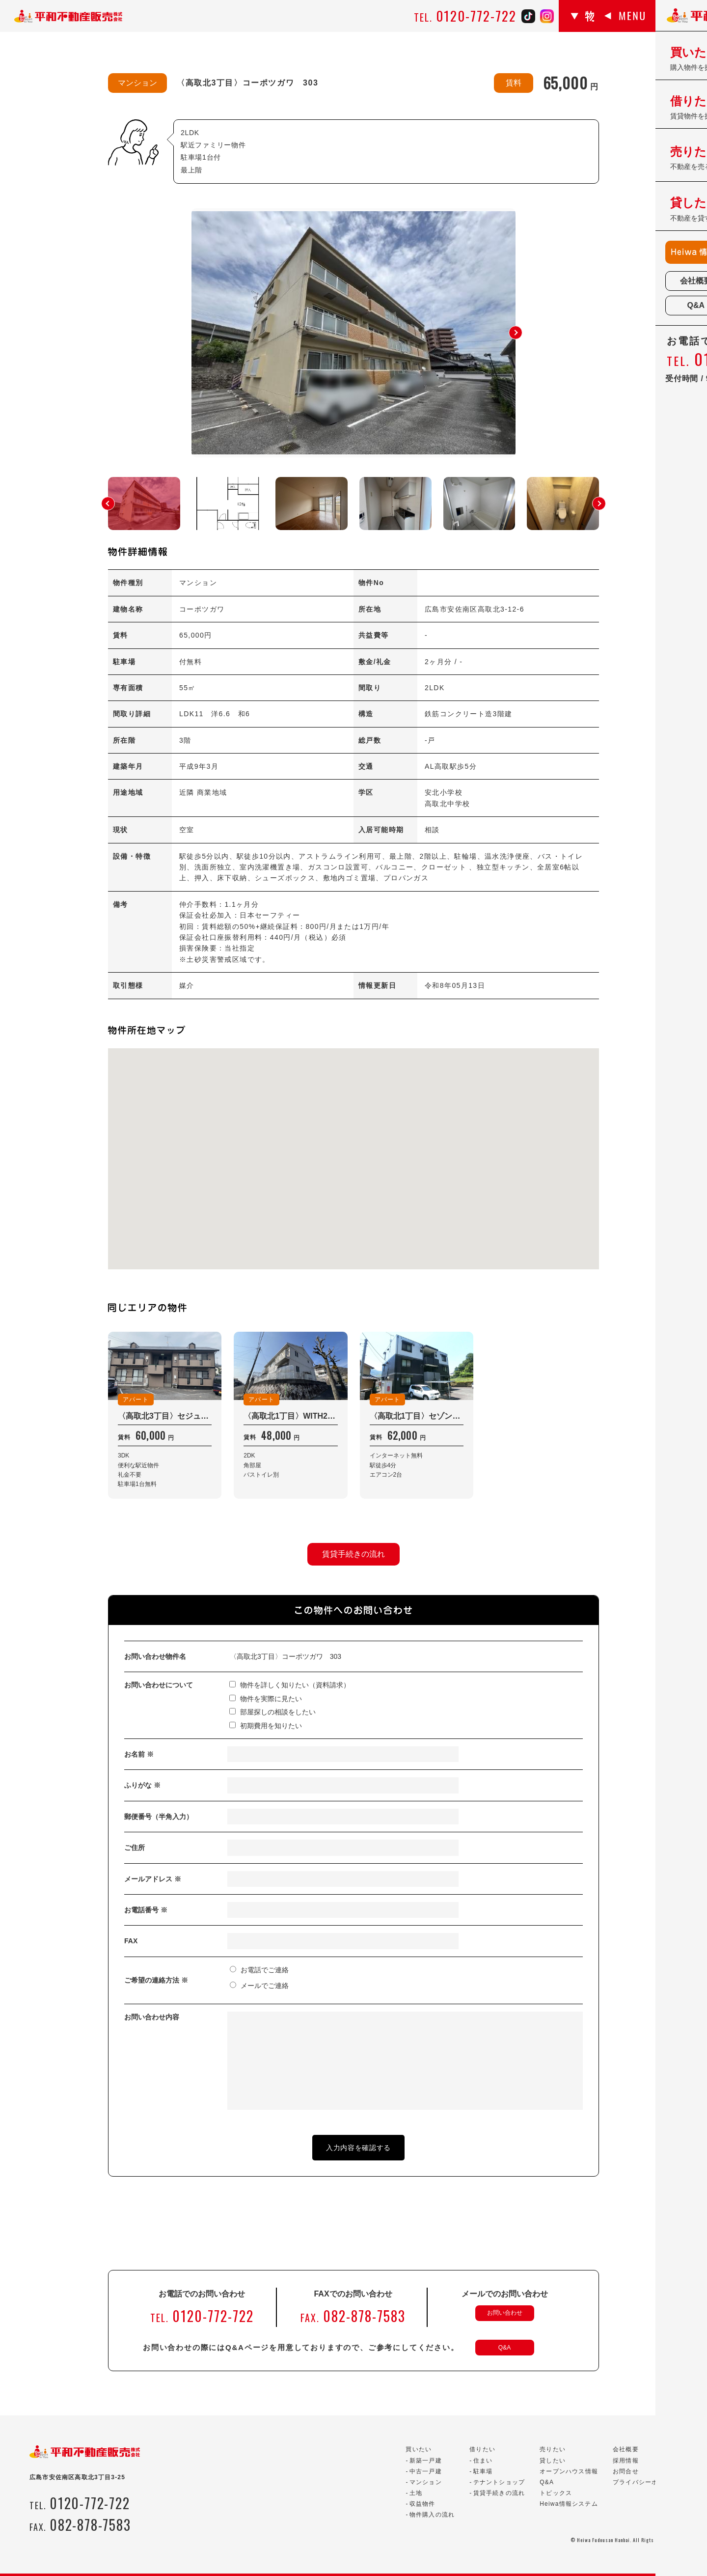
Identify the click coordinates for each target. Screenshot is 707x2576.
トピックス (556, 2493)
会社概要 (626, 2449)
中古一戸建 (425, 2471)
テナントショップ (499, 2482)
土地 (415, 2493)
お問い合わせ (504, 2312)
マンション (425, 2482)
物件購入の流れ (432, 2514)
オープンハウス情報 (569, 2471)
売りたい (553, 2449)
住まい (483, 2460)
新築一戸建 (425, 2460)
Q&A (504, 2347)
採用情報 (626, 2460)
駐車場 (483, 2471)
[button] (515, 332)
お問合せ (626, 2471)
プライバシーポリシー (645, 2482)
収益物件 (422, 2503)
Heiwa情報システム (569, 2503)
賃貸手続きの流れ (353, 1554)
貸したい (553, 2460)
